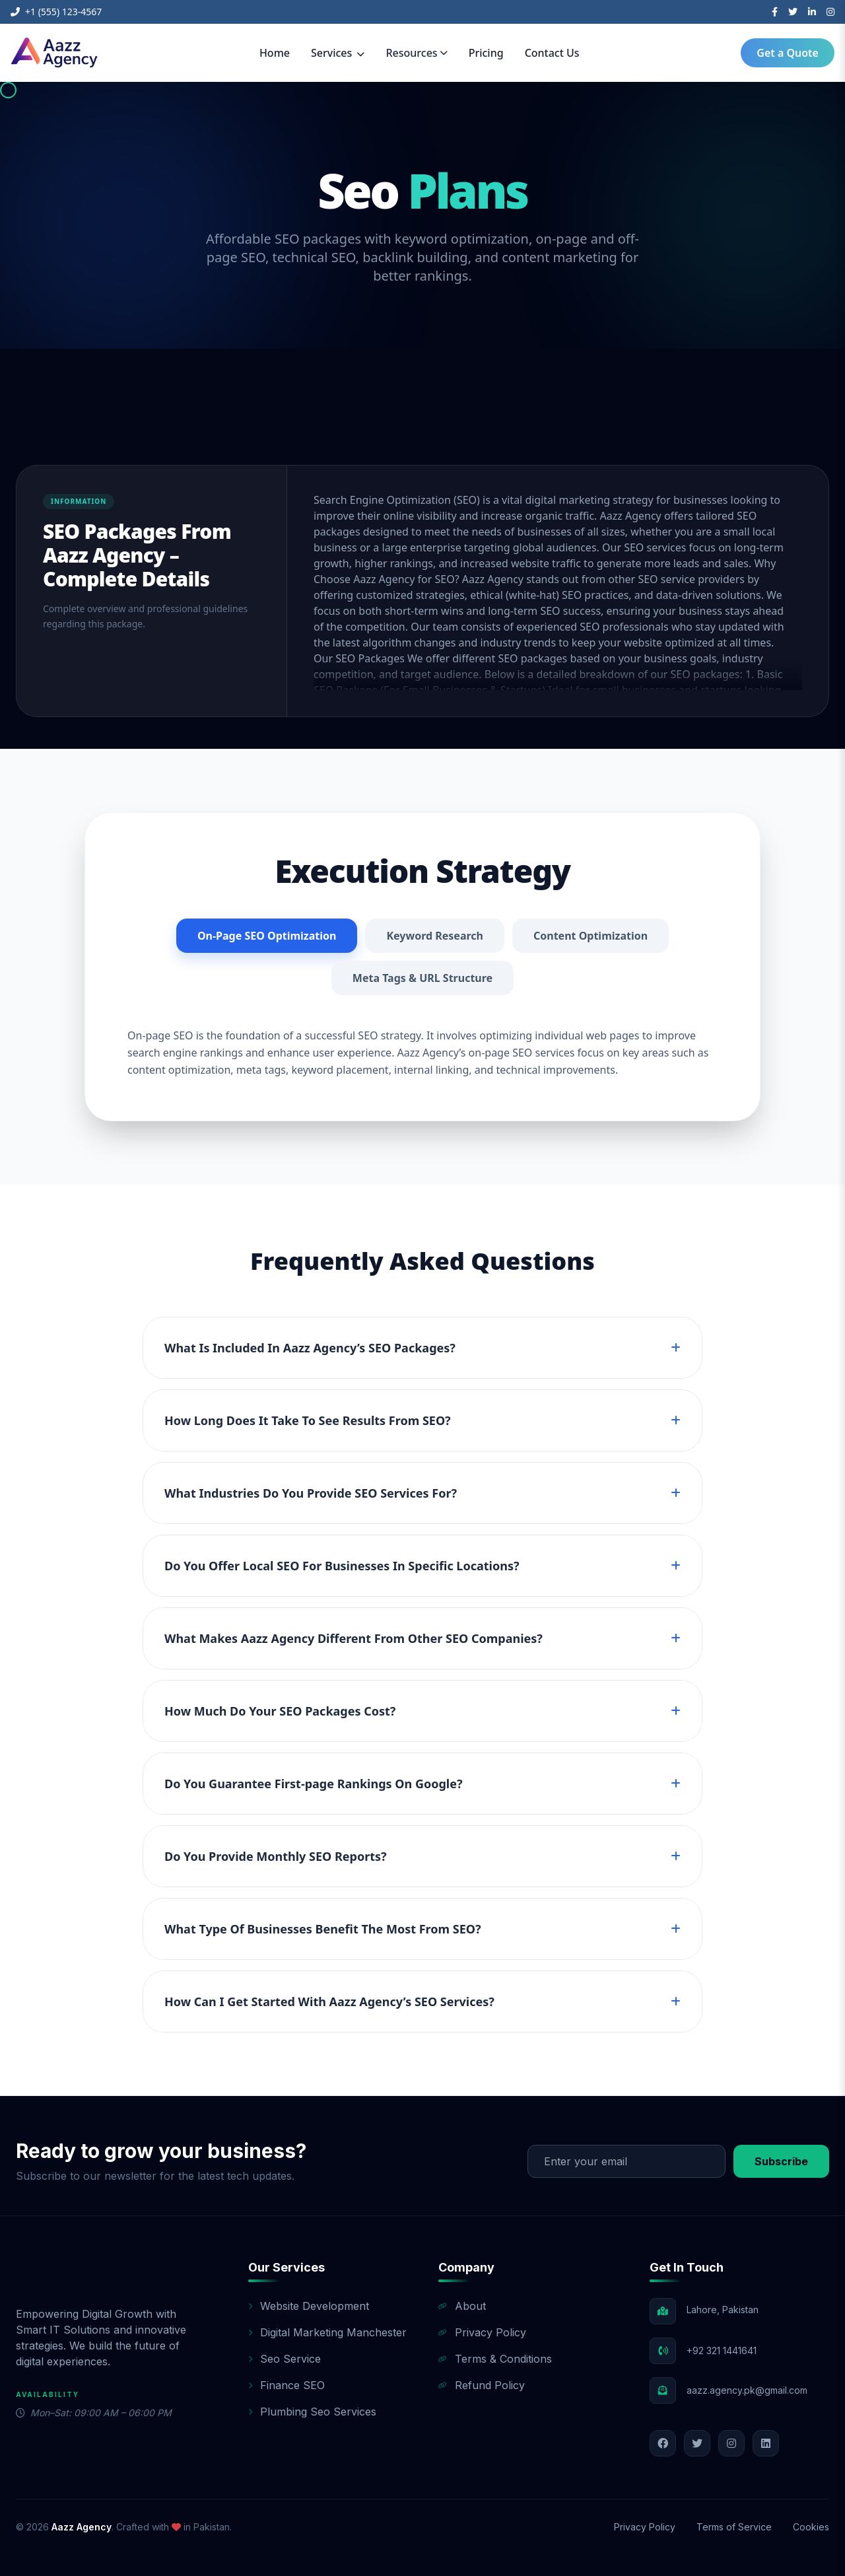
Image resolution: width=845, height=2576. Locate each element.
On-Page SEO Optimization (267, 935)
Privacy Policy (482, 2332)
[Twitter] (792, 11)
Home (274, 53)
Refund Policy (481, 2385)
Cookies (811, 2526)
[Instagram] (830, 11)
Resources (416, 53)
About (462, 2306)
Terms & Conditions (495, 2358)
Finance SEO (286, 2385)
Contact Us (552, 53)
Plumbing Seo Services (312, 2411)
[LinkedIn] (812, 11)
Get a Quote (788, 53)
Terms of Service (734, 2526)
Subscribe (781, 2161)
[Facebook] (775, 11)
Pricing (486, 53)
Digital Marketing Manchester (327, 2332)
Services (337, 53)
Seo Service (284, 2358)
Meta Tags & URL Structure (422, 978)
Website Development (308, 2306)
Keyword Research (434, 935)
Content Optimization (590, 935)
